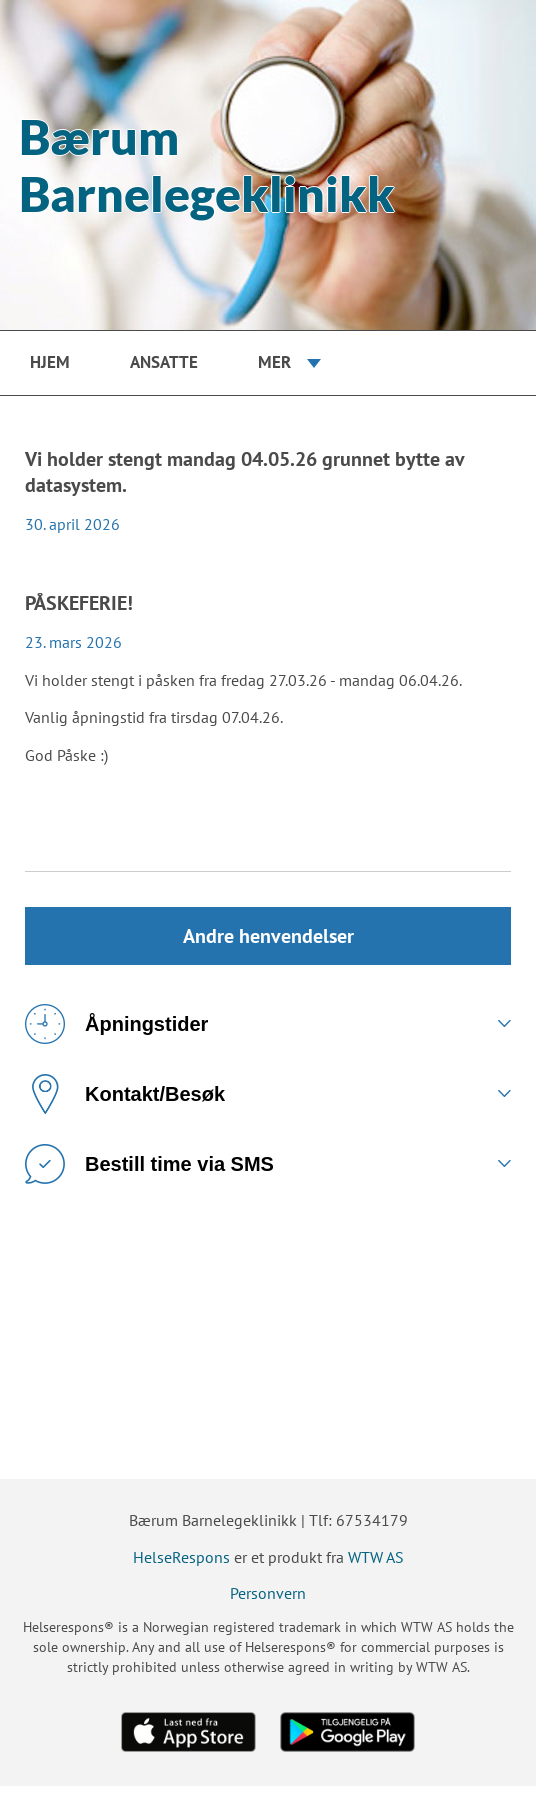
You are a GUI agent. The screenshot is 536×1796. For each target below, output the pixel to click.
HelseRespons (181, 1567)
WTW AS (376, 1567)
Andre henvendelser (268, 941)
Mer (274, 362)
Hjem (50, 362)
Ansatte (164, 362)
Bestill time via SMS (149, 1174)
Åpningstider (116, 1034)
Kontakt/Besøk (125, 1104)
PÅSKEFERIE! (79, 603)
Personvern (268, 1604)
